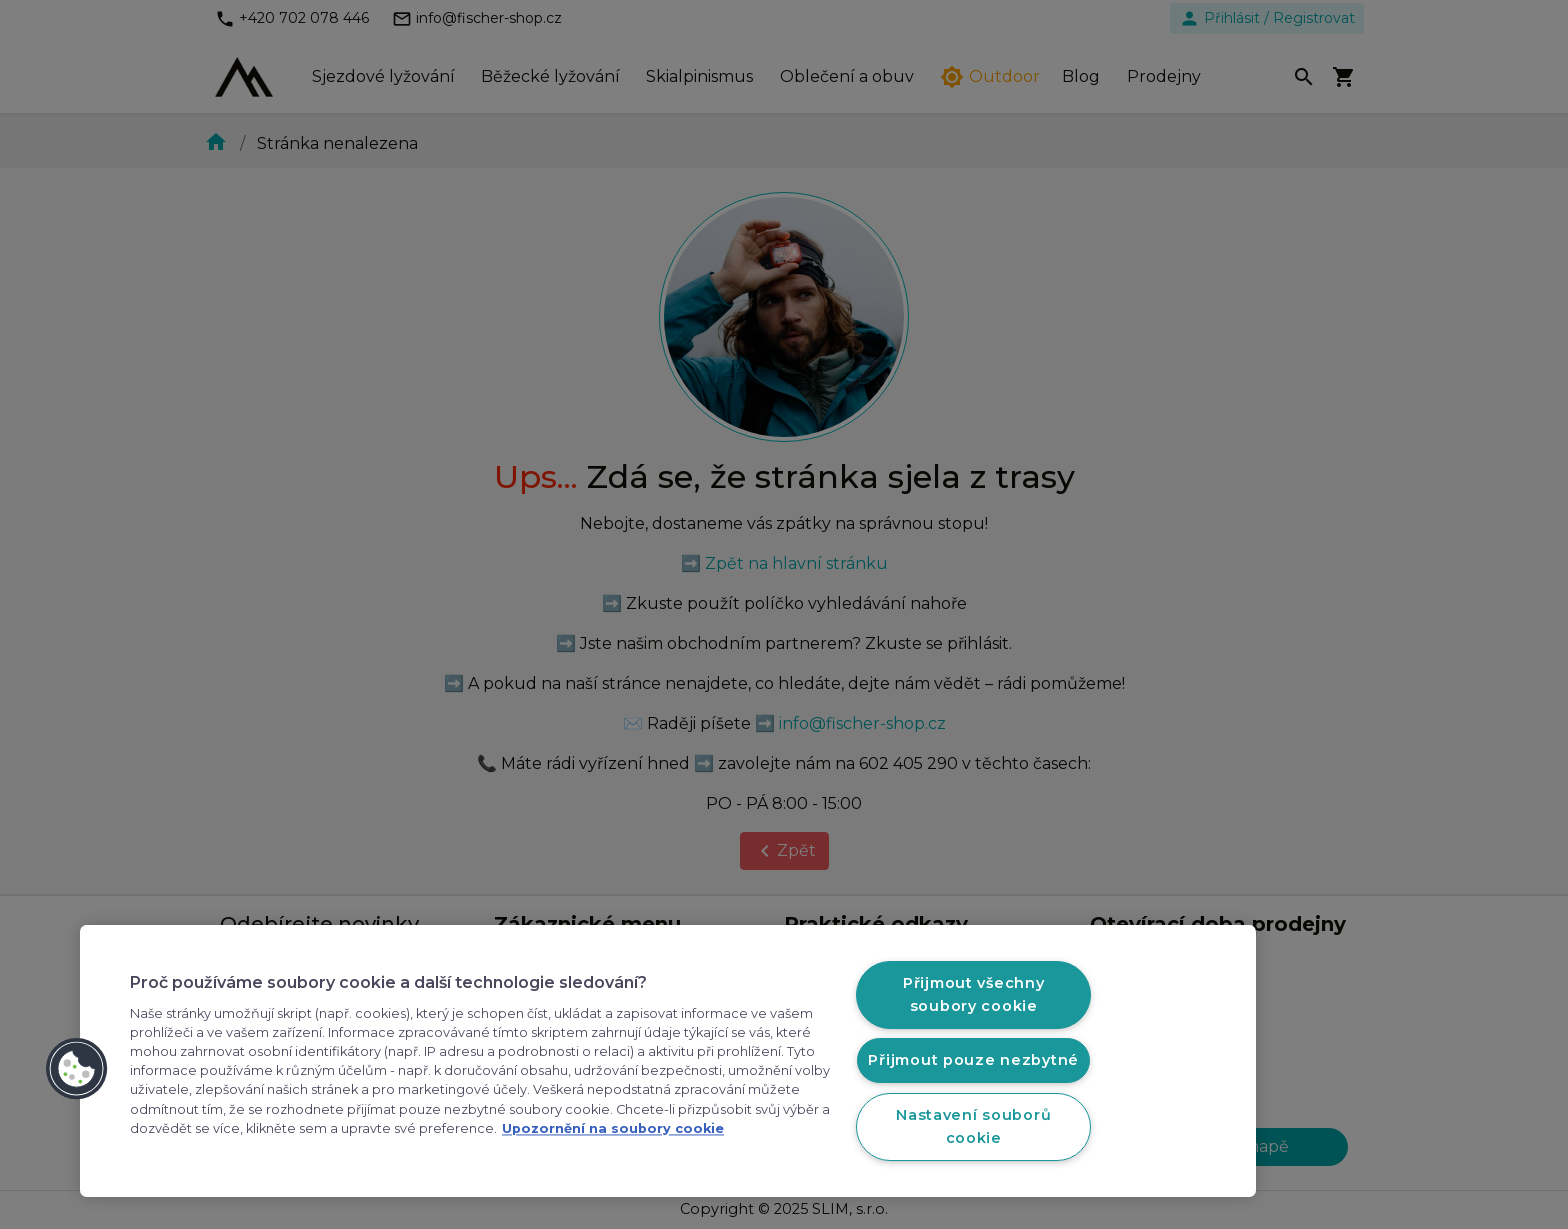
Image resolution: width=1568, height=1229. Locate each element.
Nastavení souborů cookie (973, 1126)
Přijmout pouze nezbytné (973, 1060)
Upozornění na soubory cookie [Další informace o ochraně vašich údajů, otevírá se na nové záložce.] (613, 1128)
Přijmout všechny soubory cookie (974, 994)
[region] (668, 1061)
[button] (77, 1069)
